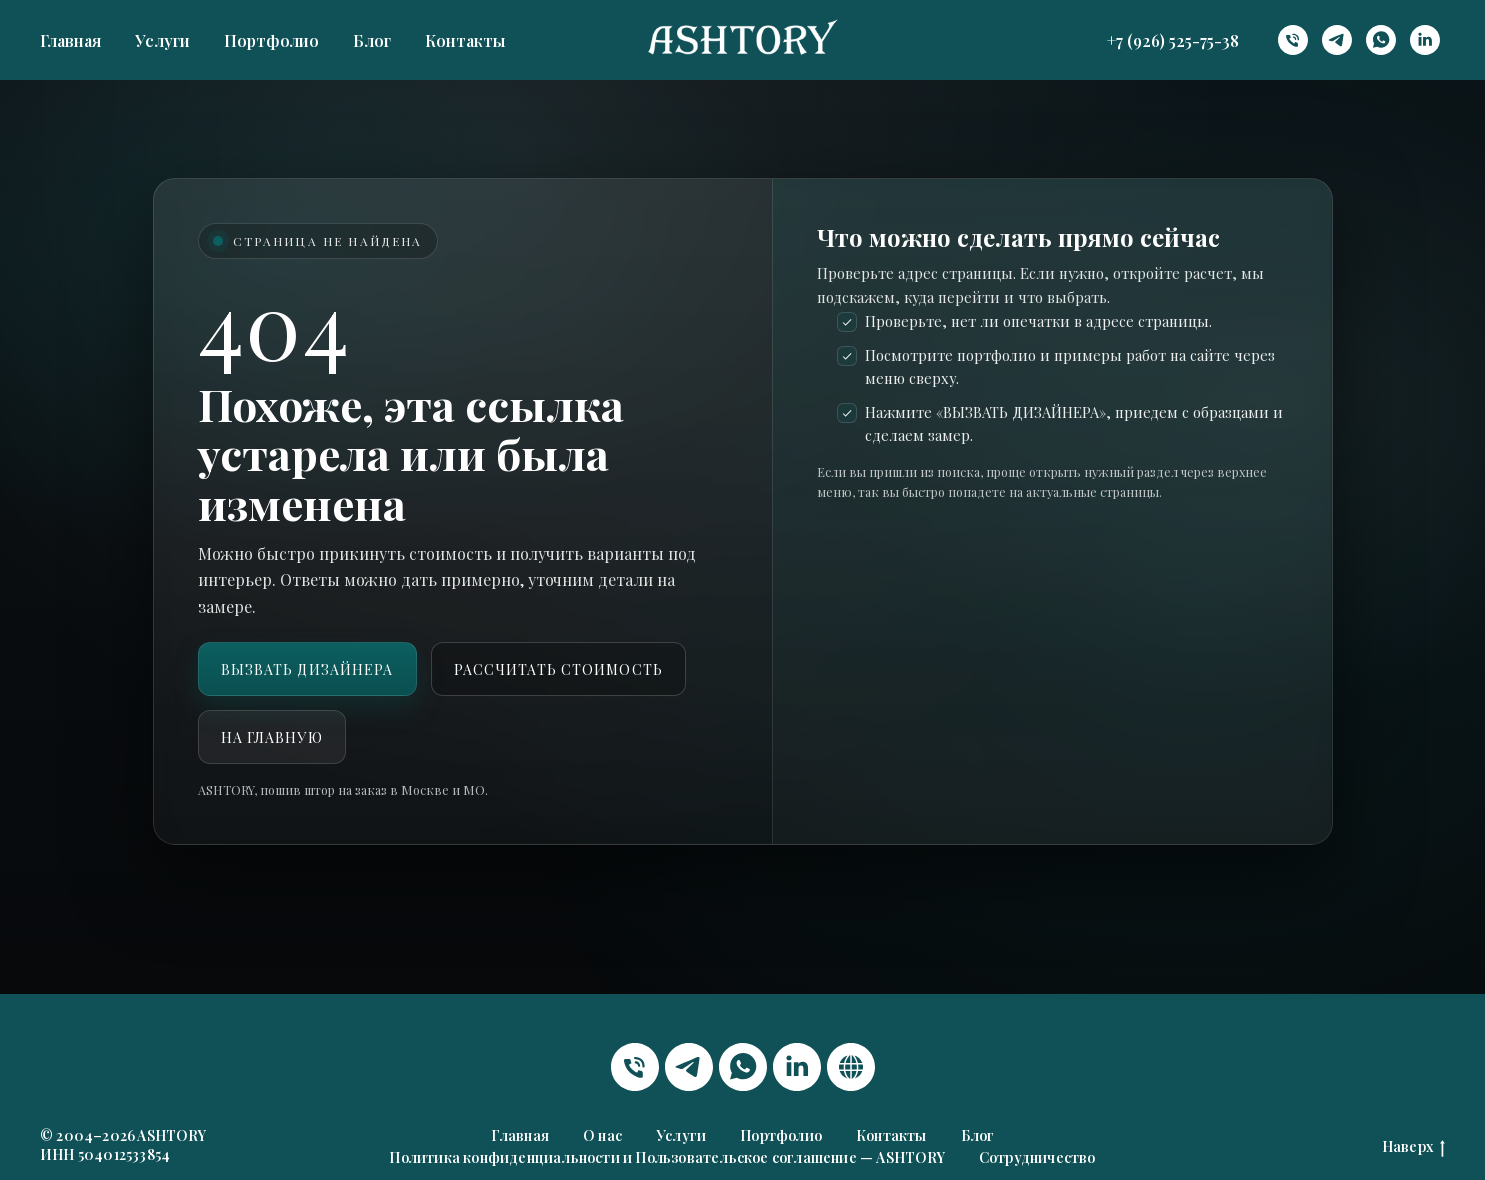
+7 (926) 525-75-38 (1173, 40)
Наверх (1413, 1147)
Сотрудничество (1037, 1157)
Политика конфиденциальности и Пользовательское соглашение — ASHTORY (666, 1157)
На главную (272, 737)
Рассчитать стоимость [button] (558, 669)
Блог (372, 40)
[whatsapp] (1381, 40)
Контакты (465, 40)
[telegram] (1337, 40)
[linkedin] (1425, 40)
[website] (851, 1067)
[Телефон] (1293, 40)
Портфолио (271, 40)
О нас (602, 1135)
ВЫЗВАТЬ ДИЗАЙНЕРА (307, 669)
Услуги (162, 40)
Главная (70, 40)
